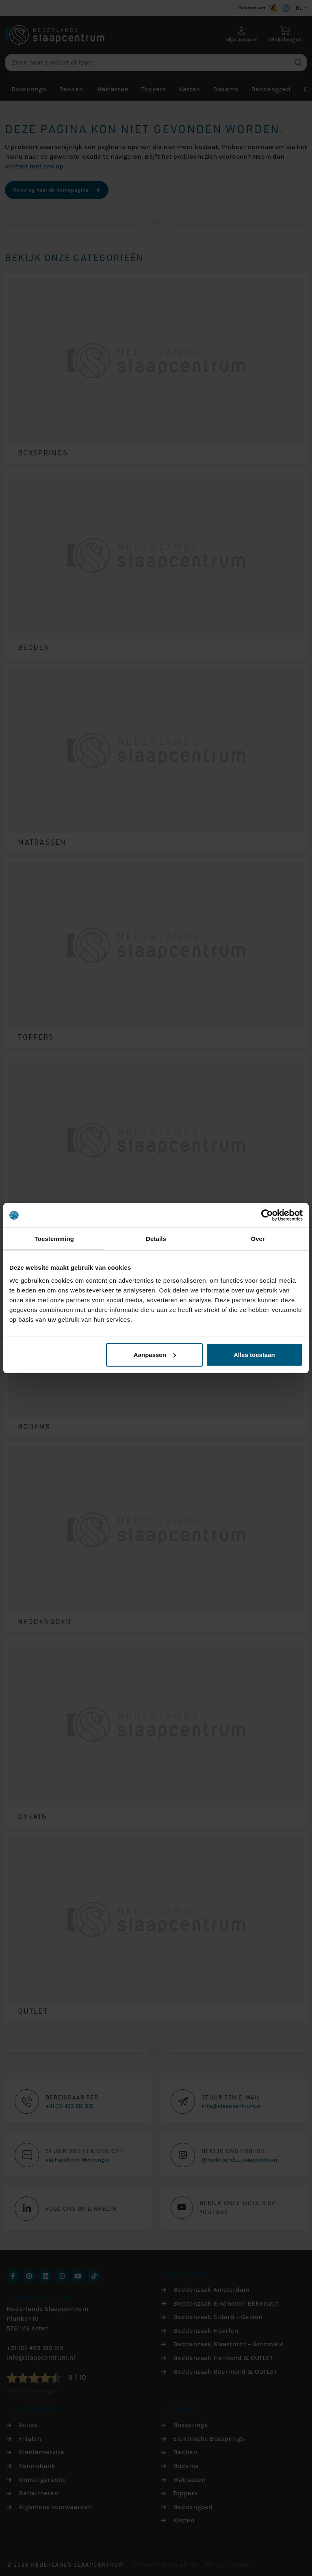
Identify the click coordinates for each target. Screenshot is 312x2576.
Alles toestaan (254, 1354)
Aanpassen (155, 1354)
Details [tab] (156, 1238)
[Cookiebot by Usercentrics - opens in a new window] (267, 1215)
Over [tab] (258, 1238)
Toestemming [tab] (54, 1238)
